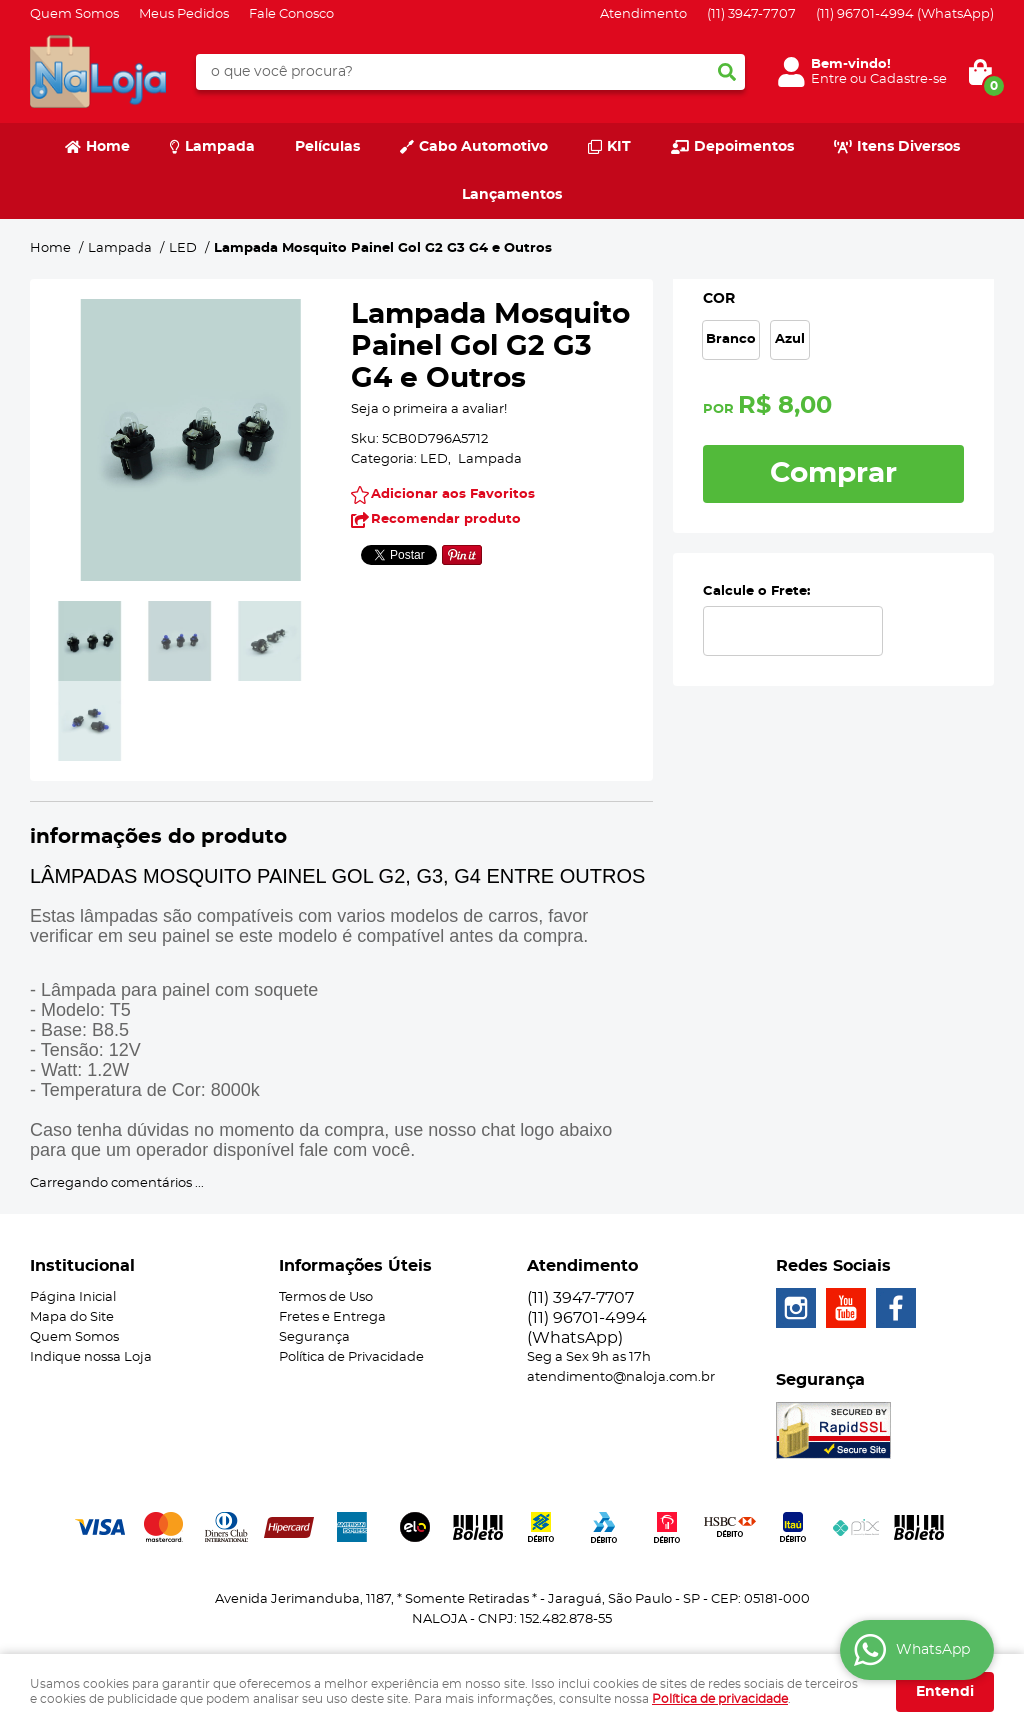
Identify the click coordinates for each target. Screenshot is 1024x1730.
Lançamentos (512, 195)
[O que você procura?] (727, 72)
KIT (619, 147)
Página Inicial (73, 1297)
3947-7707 (751, 14)
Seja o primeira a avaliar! (429, 409)
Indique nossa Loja (91, 1357)
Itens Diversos (908, 147)
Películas (327, 147)
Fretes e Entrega (332, 1317)
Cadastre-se (908, 79)
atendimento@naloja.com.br (621, 1377)
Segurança (314, 1337)
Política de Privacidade (351, 1357)
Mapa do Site (72, 1317)
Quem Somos (74, 14)
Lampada (220, 147)
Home (108, 147)
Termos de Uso (326, 1297)
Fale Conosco (291, 14)
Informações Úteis (355, 1266)
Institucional (82, 1266)
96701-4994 (905, 14)
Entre (829, 79)
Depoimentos (744, 147)
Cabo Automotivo (483, 147)
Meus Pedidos (184, 14)
